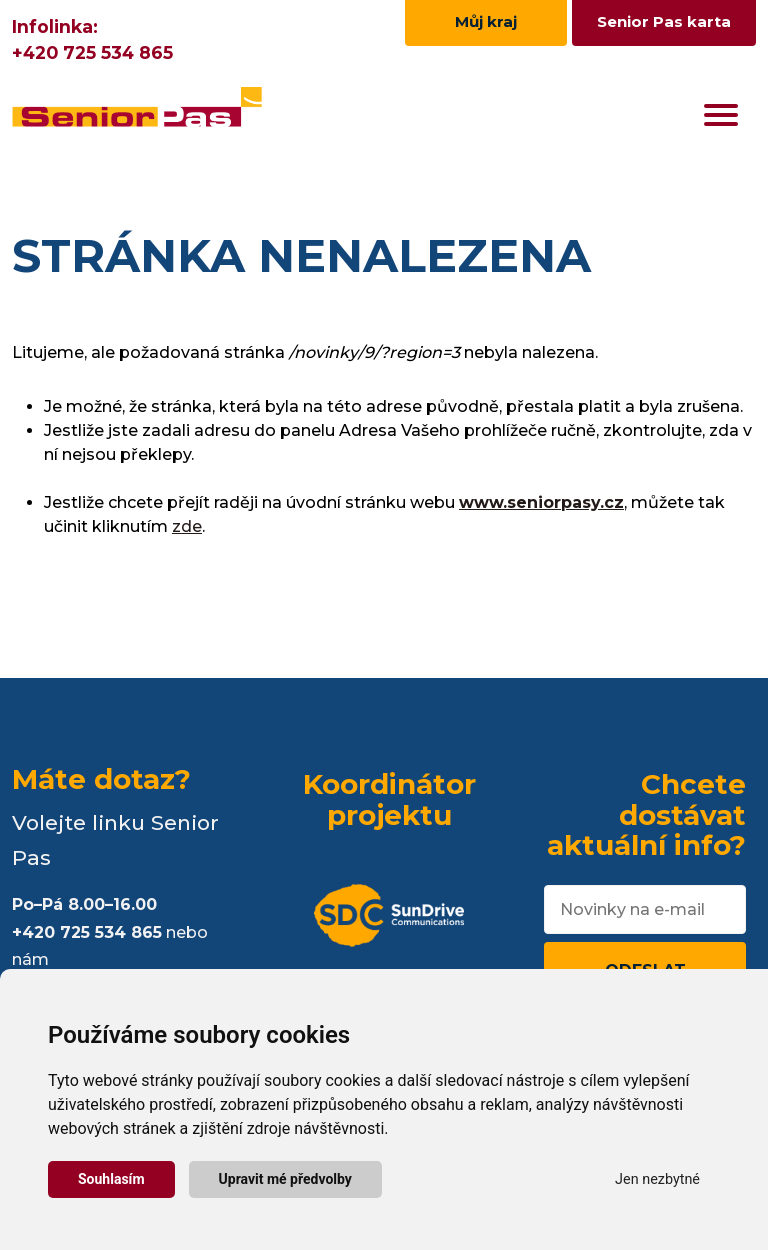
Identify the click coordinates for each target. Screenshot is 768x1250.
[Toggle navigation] (721, 115)
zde (187, 526)
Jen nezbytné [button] (657, 1179)
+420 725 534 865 (92, 52)
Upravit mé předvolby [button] (285, 1179)
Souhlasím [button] (111, 1179)
